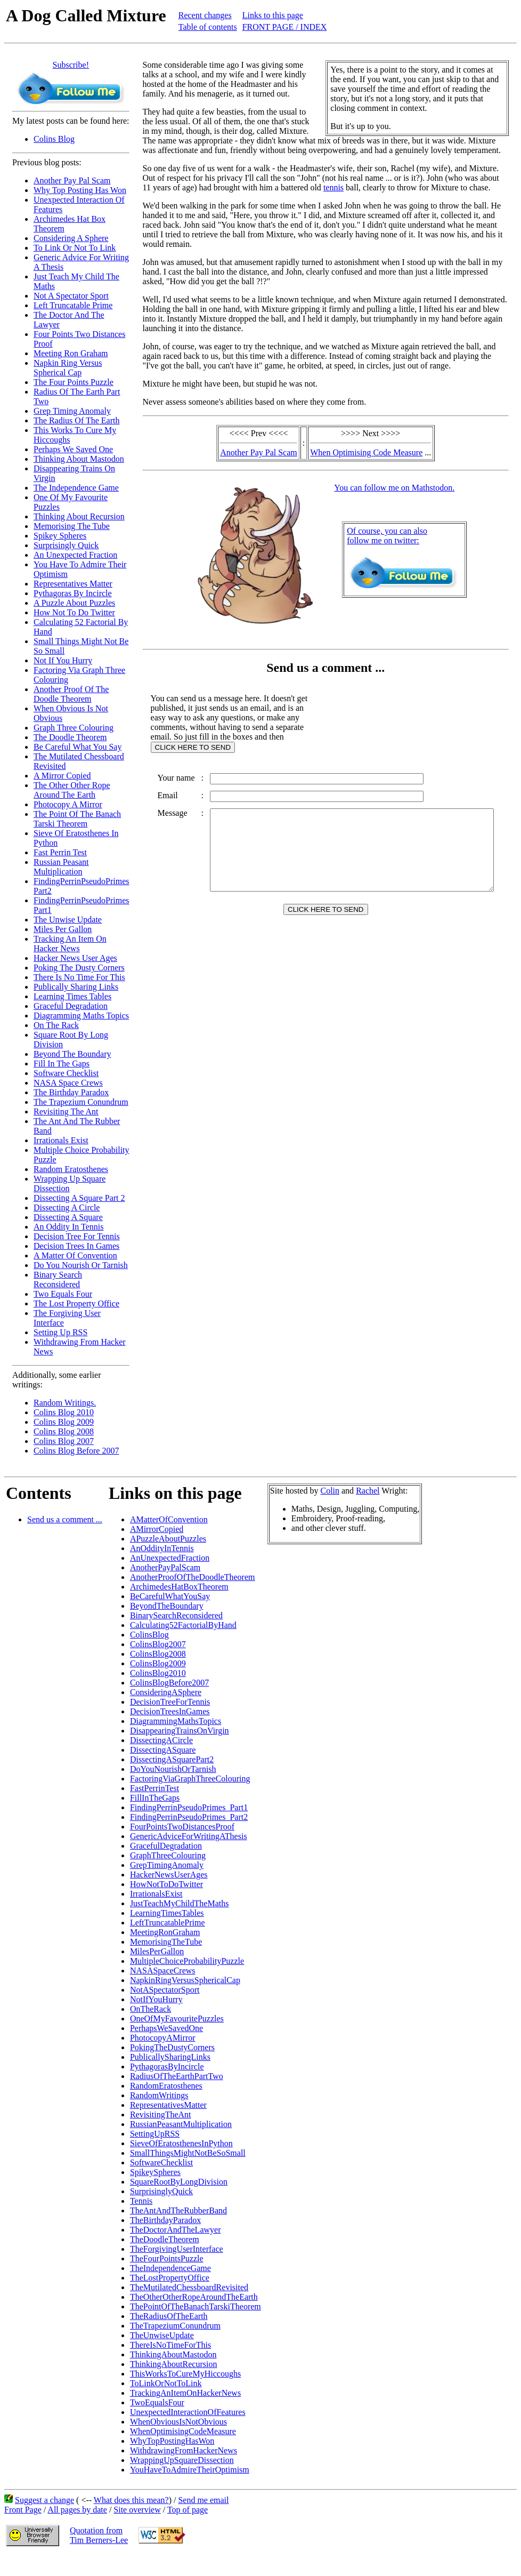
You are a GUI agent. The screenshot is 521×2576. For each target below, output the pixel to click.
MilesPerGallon (157, 1951)
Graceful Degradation (71, 1005)
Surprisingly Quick (66, 545)
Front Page (23, 2509)
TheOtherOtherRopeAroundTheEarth (194, 2296)
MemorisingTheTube (166, 1941)
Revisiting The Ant (66, 1111)
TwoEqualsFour (157, 2402)
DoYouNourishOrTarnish (173, 1768)
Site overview (136, 2509)
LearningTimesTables (167, 1912)
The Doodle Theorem (70, 737)
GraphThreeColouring (168, 1855)
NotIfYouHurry (156, 1999)
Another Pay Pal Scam (72, 180)
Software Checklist (66, 1073)
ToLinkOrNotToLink (166, 2383)
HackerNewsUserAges (169, 1874)
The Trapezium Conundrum (81, 1101)
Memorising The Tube (72, 526)
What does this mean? (131, 2500)
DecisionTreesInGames (170, 1711)
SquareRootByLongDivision (178, 2181)
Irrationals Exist (61, 1140)
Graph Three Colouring (73, 727)
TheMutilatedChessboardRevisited (189, 2287)
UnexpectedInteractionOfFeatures (188, 2412)
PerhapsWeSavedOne (166, 2028)
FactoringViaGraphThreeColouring (190, 1778)
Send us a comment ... (64, 1519)
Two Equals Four (63, 1293)
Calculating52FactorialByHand (183, 1625)
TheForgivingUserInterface (176, 2248)
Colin (329, 1490)
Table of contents (207, 26)
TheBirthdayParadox (165, 2220)
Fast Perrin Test (60, 852)
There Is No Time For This (79, 977)
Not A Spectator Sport (71, 295)
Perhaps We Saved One (73, 449)
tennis (323, 187)
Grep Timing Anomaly (72, 410)
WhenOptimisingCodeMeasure (183, 2431)
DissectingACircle (161, 1740)
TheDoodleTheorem (164, 2239)
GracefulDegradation (166, 1845)
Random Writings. (65, 1402)
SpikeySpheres (155, 2172)
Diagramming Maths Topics (81, 1015)
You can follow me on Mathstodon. (396, 487)
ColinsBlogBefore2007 (169, 1682)
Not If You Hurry (63, 660)
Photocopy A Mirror (68, 804)
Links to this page (272, 15)
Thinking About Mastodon (79, 458)
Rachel (367, 1490)
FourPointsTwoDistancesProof (182, 1826)
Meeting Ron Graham (71, 353)
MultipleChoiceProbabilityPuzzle (187, 1960)
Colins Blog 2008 (64, 1431)
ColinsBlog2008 (158, 1653)
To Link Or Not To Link (75, 247)
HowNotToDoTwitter (166, 1884)
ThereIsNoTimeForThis (170, 2344)
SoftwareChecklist (161, 2162)
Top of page (187, 2509)
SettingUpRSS (155, 2133)
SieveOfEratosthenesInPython (181, 2143)
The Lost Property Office (76, 1303)
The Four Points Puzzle (73, 382)
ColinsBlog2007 (158, 1644)
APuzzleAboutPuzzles (168, 1538)
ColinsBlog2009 (158, 1663)
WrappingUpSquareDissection (182, 2460)
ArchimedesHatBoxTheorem (179, 1586)
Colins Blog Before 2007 (76, 1450)
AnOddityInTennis (162, 1548)
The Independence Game (76, 487)
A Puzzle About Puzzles (74, 602)
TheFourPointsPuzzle (166, 2258)
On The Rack (56, 1025)
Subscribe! (71, 64)
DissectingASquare (163, 1749)
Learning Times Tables (72, 996)
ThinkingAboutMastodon (173, 2354)
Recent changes (205, 15)
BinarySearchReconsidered (176, 1615)
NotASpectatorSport (165, 1989)
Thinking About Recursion (79, 516)
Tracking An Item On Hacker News (70, 943)
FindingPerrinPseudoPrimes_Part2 (189, 1816)
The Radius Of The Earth (76, 420)
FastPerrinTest (154, 1788)
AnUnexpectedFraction (169, 1557)
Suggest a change (44, 2500)
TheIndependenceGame (170, 2268)
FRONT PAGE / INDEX (284, 26)
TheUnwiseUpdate (162, 2335)
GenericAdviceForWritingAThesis (188, 1836)
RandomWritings (159, 2095)
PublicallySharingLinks (170, 2056)
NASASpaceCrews (163, 1970)
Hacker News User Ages (75, 957)
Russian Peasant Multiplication (61, 866)
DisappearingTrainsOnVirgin (179, 1730)
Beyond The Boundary (72, 1053)
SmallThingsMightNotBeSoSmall (188, 2152)
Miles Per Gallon (63, 929)
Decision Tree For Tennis (77, 1236)
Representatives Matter (73, 583)
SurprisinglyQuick (161, 2191)
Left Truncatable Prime (73, 305)
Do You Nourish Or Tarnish (81, 1265)
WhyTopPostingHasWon (172, 2440)
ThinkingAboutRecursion (173, 2364)
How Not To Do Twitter (74, 612)
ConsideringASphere (165, 1692)
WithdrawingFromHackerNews (183, 2450)
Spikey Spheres (60, 535)
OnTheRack (150, 2008)
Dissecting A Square (68, 1217)
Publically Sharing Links (76, 986)
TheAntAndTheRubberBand (178, 2210)
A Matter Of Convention (75, 1255)
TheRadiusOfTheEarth (169, 2316)
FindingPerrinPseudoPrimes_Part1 (189, 1807)
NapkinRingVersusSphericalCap (185, 1980)
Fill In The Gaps (61, 1063)
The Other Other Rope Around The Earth (72, 790)
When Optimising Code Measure (368, 452)
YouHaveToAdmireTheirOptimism (189, 2469)
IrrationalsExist (156, 1893)
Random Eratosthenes (71, 1169)
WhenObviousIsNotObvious (178, 2421)
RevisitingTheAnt (160, 2114)
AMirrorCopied (156, 1529)
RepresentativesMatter (168, 2104)
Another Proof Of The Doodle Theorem (71, 694)
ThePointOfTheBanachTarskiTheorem (195, 2306)
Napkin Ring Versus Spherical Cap (68, 367)
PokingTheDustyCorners (172, 2047)
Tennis (141, 2200)
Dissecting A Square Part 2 (79, 1197)
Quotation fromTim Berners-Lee (99, 2535)
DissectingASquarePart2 (172, 1759)
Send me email (203, 2500)
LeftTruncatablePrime (167, 1922)
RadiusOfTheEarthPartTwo (176, 2076)
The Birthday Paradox (71, 1092)
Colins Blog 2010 (64, 1412)
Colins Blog (54, 138)
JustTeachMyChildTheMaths (179, 1903)
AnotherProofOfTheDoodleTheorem (192, 1577)
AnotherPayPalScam (165, 1567)
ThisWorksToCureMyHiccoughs (185, 2373)
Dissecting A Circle (67, 1207)
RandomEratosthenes (166, 2085)
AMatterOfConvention (169, 1519)
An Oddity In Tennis (68, 1226)
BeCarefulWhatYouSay (170, 1596)
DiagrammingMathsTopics (175, 1721)
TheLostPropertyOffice (169, 2277)
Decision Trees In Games (76, 1245)
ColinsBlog (149, 1634)
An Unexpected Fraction (75, 554)
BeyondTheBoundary (166, 1605)
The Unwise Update (68, 919)
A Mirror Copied (62, 775)
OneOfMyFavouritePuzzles (177, 2018)
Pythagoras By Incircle (73, 593)
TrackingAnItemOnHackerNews (185, 2392)
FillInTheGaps (155, 1797)
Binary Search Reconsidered (58, 1279)
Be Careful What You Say (77, 746)
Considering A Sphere (71, 238)
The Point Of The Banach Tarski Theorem (77, 818)
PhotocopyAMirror (163, 2037)
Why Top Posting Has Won (80, 190)
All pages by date (77, 2509)
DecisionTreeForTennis (170, 1701)
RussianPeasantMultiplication (181, 2124)
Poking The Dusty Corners (79, 967)
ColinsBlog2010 (158, 1673)
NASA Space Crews (68, 1082)
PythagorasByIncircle (167, 2066)
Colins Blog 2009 (64, 1421)
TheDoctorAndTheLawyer (175, 2229)
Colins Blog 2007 (64, 1441)
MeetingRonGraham (165, 1932)
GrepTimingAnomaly (166, 1864)
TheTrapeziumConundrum (175, 2325)
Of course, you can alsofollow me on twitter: (389, 535)
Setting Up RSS (60, 1332)
